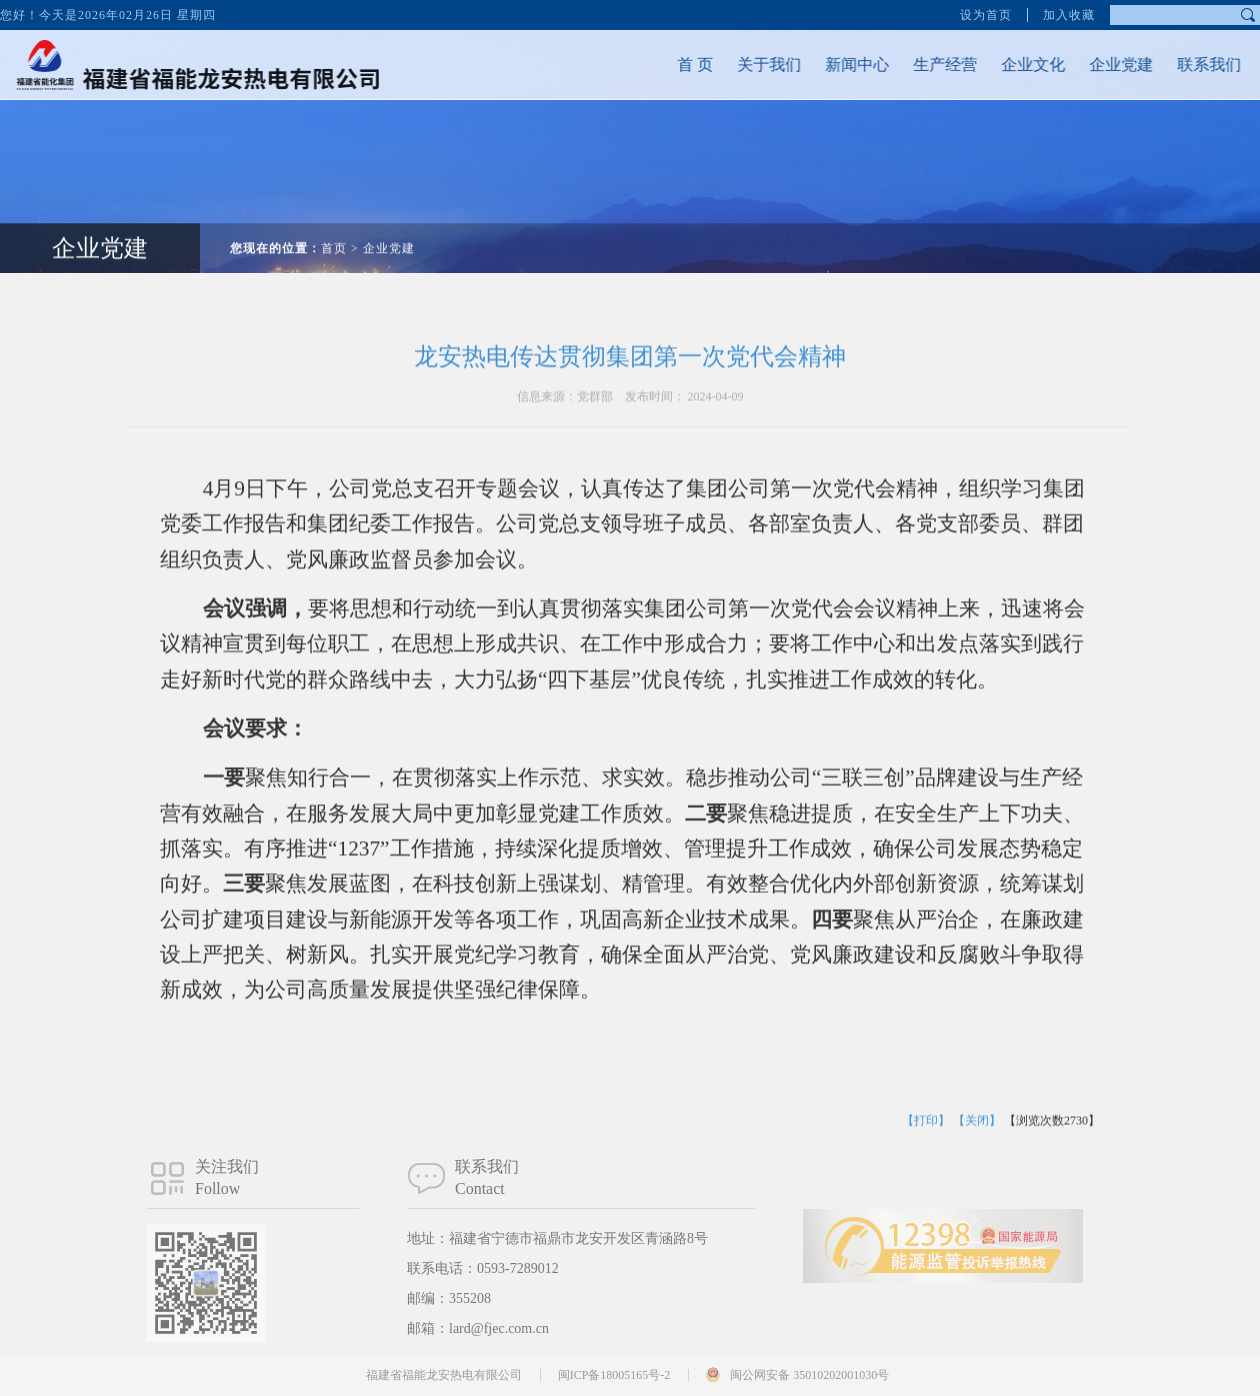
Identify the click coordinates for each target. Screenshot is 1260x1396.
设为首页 (986, 14)
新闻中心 (839, 64)
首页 (334, 230)
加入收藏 (1069, 14)
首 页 (677, 64)
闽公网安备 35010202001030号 (809, 1375)
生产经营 (927, 64)
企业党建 (1103, 64)
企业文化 (1015, 64)
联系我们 (1191, 64)
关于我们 (751, 64)
